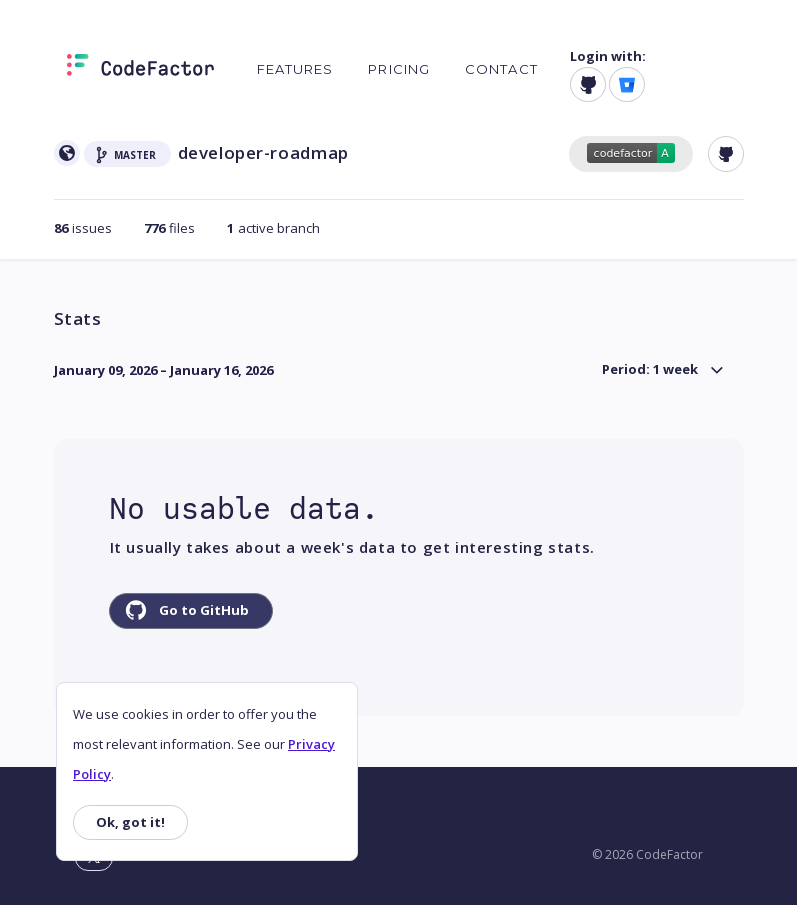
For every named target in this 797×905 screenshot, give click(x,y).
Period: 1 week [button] (650, 370)
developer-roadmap (263, 152)
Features (295, 69)
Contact (501, 69)
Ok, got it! (130, 822)
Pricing (399, 69)
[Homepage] (140, 69)
